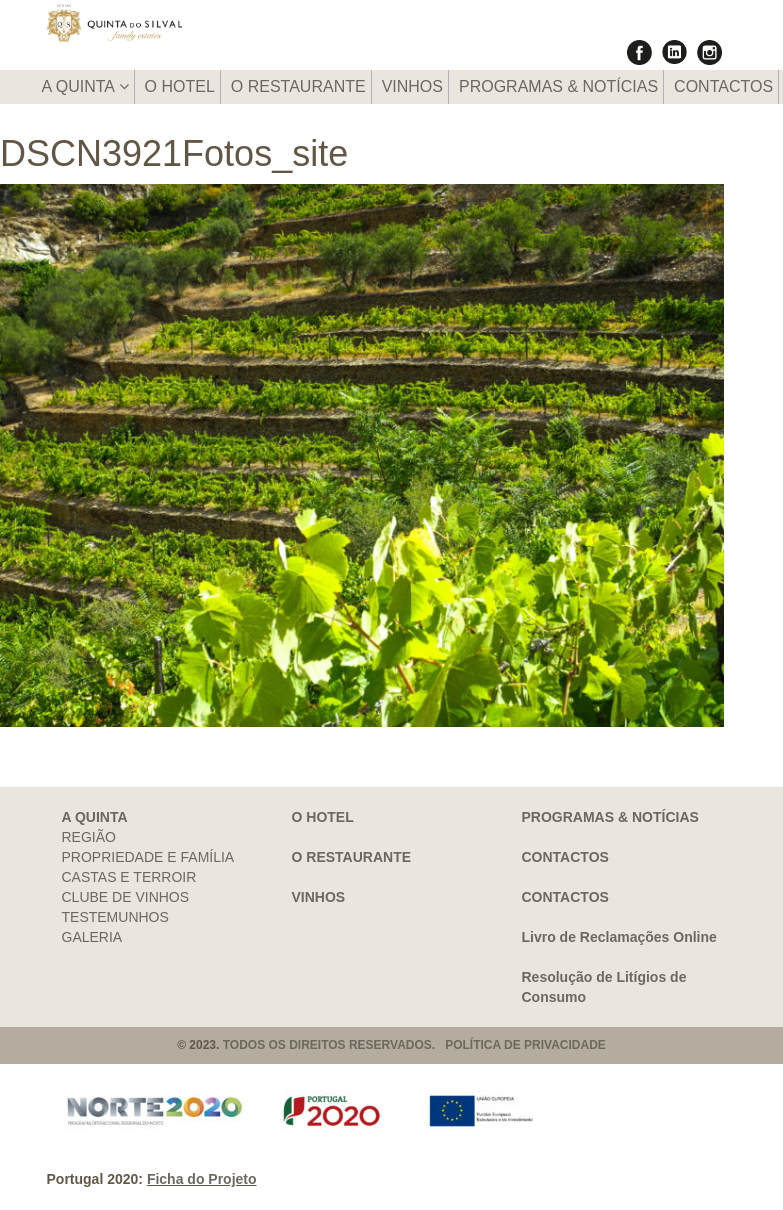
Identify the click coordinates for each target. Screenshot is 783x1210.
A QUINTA (85, 86)
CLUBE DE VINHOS (126, 897)
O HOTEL (180, 86)
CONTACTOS (723, 86)
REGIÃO (89, 837)
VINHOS (412, 86)
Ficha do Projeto (202, 1179)
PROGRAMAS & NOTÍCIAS (558, 86)
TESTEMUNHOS (115, 917)
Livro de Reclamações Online (619, 937)
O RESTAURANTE (298, 86)
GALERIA (92, 937)
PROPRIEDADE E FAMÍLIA (148, 857)
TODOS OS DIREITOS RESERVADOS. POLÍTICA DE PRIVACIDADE (414, 1045)
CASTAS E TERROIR (129, 877)
